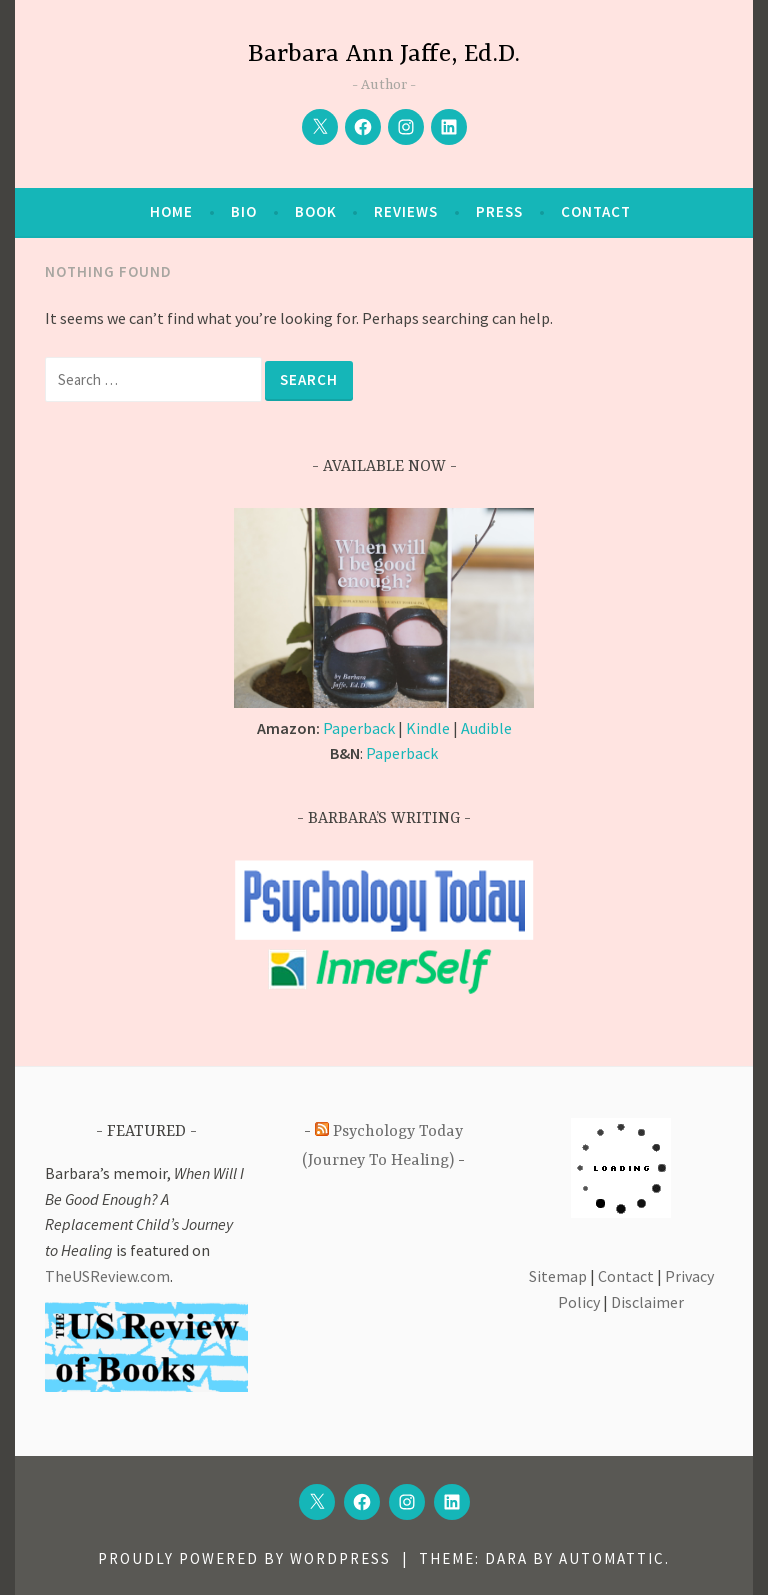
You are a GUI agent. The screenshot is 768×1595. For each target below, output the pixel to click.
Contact (596, 211)
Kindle (428, 728)
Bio (244, 211)
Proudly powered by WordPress (244, 1558)
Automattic (612, 1558)
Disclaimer (647, 1302)
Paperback (359, 728)
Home (171, 211)
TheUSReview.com (107, 1276)
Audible (486, 728)
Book (316, 211)
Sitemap (558, 1276)
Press (499, 211)
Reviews (406, 211)
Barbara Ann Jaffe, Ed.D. (384, 54)
